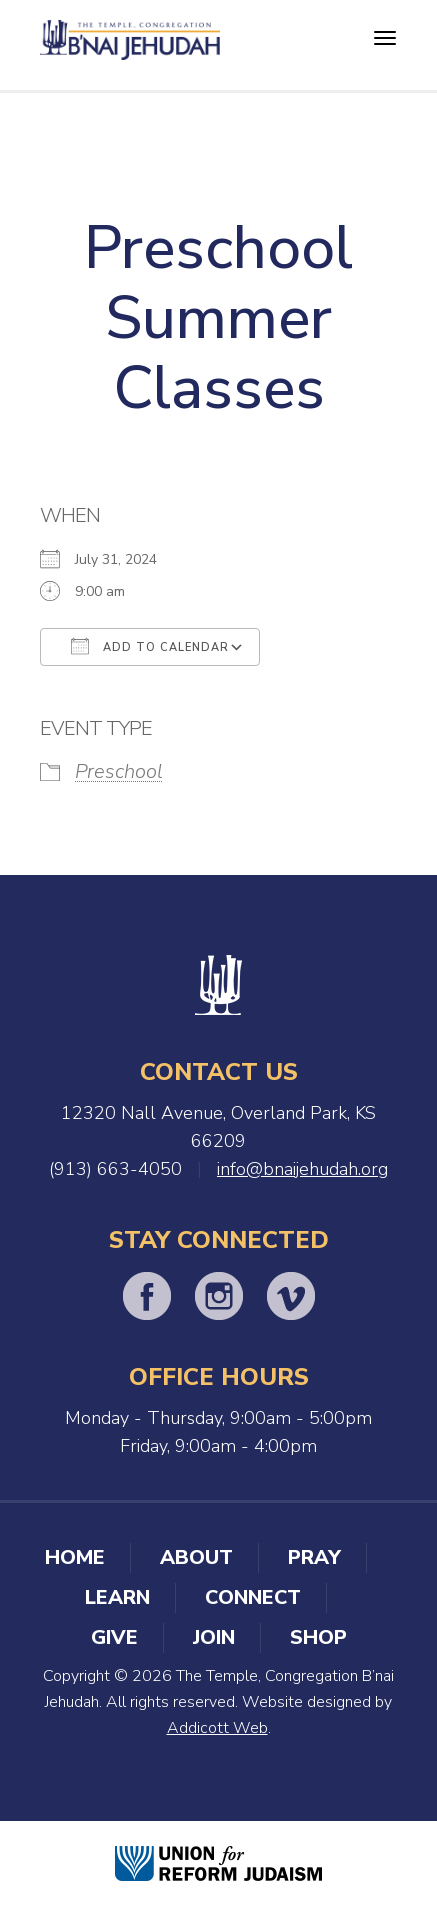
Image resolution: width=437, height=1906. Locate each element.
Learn (117, 1597)
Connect (253, 1597)
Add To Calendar (150, 646)
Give (114, 1637)
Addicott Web (217, 1728)
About (196, 1557)
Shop (318, 1637)
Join (214, 1637)
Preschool (119, 771)
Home (75, 1557)
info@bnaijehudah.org (302, 1169)
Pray (314, 1557)
